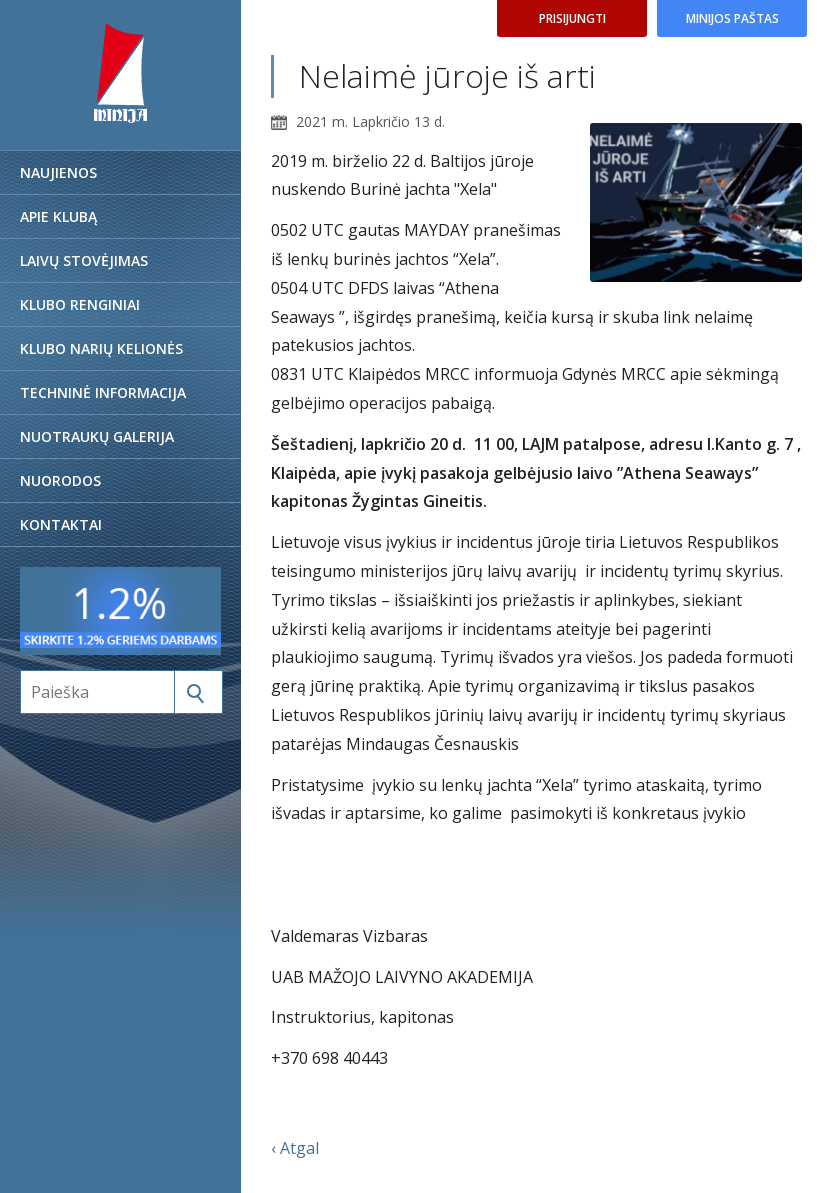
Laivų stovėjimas (84, 260)
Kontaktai (61, 524)
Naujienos (58, 172)
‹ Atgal (295, 1148)
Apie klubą (58, 216)
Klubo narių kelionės (101, 348)
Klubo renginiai (80, 304)
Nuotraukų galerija (97, 436)
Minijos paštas (732, 18)
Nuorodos (60, 480)
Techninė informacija (103, 392)
